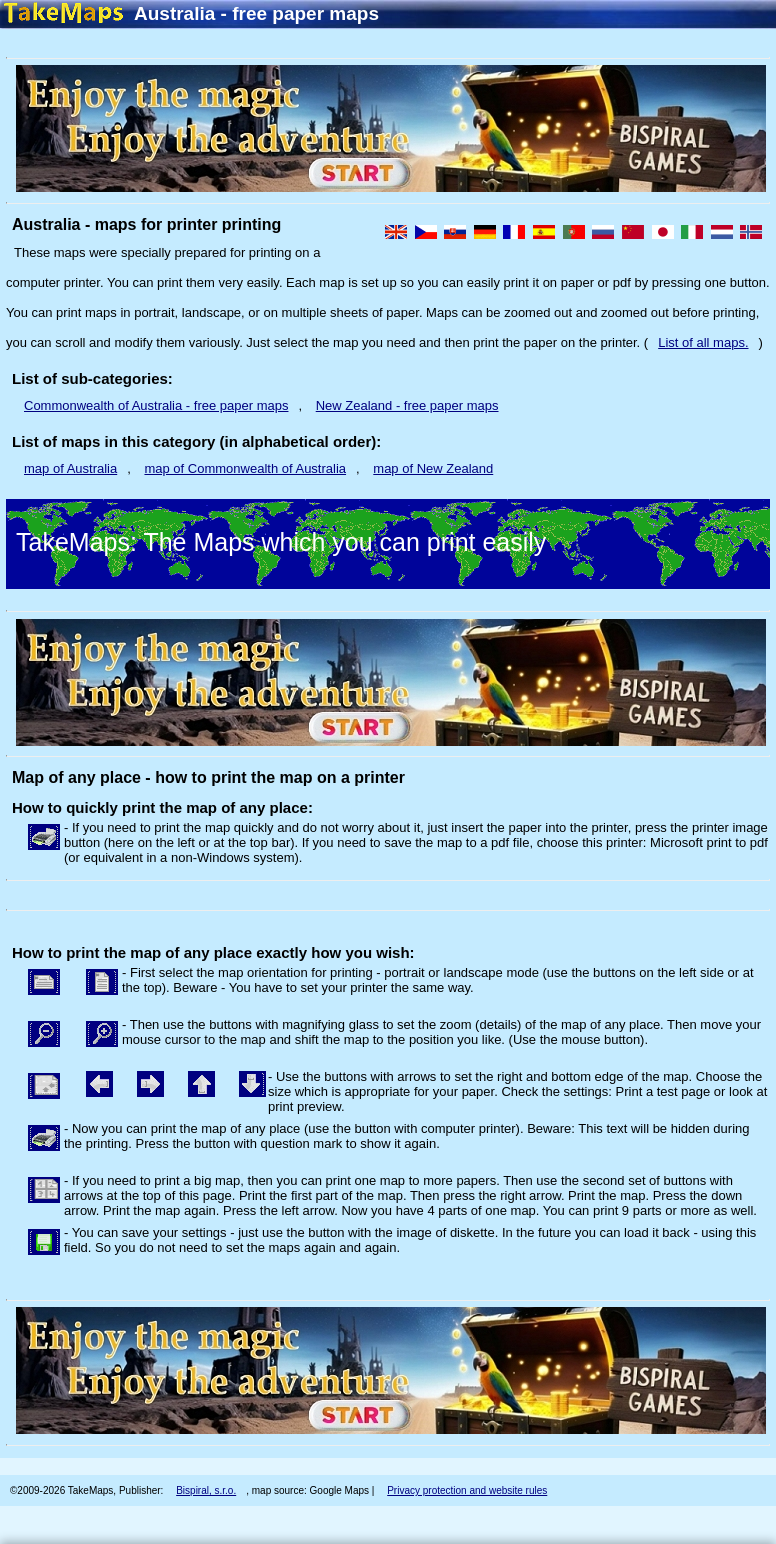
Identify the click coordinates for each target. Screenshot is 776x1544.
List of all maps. (703, 342)
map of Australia (70, 468)
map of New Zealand (433, 468)
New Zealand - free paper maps (407, 405)
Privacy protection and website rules (467, 1490)
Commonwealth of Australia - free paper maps (156, 405)
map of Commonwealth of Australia (245, 468)
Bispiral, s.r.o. (206, 1490)
